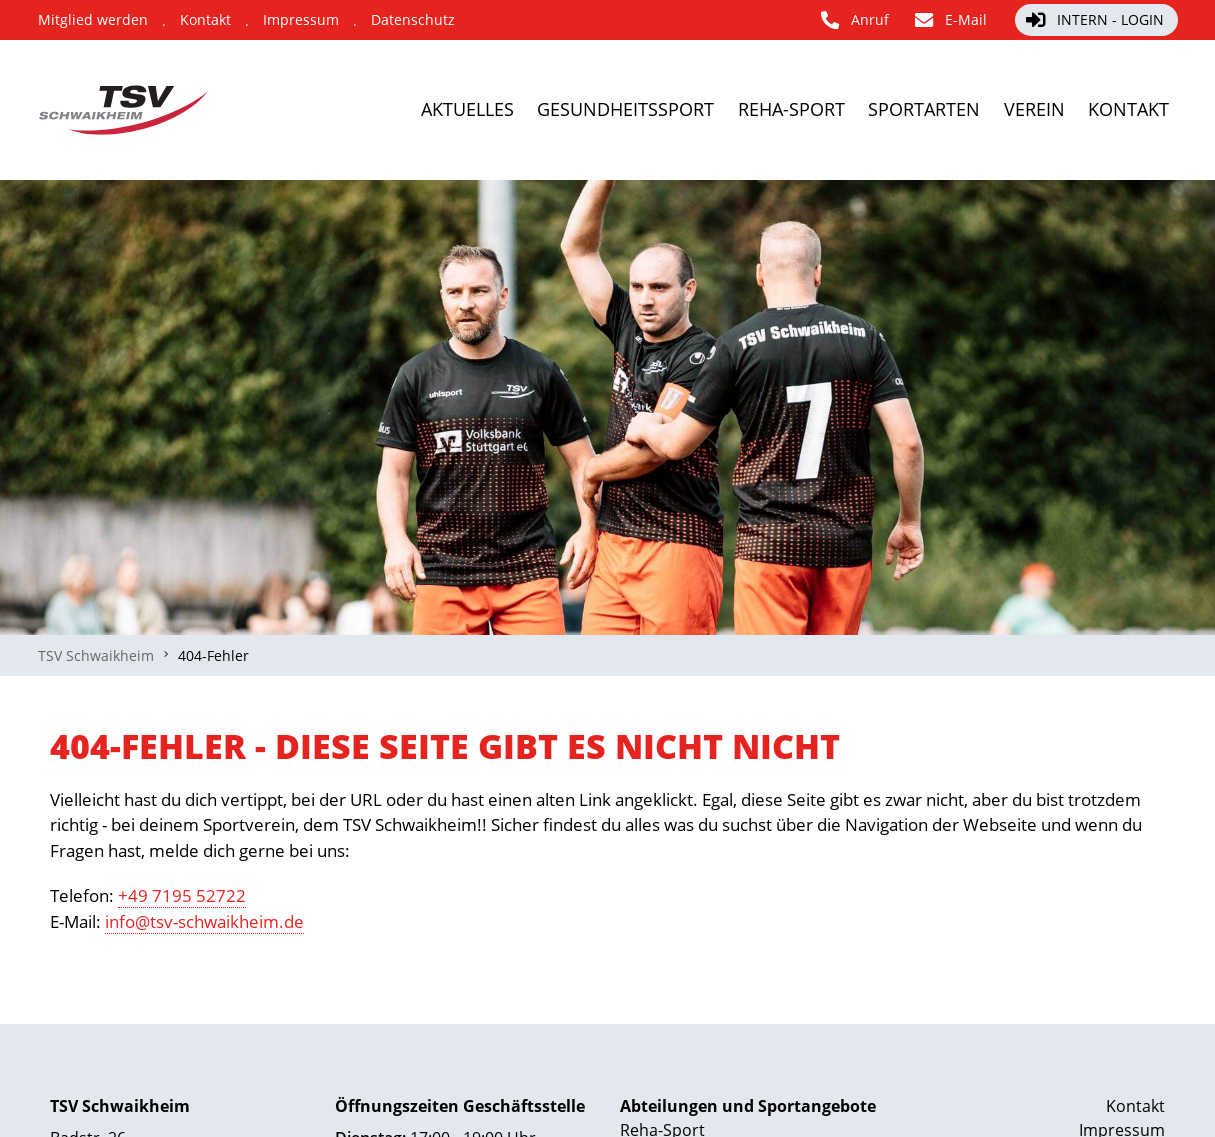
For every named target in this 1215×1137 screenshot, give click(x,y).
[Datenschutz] (413, 20)
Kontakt (1135, 1106)
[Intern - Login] (1096, 20)
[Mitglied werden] (93, 20)
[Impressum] (301, 20)
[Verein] (1014, 110)
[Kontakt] (205, 20)
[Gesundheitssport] (529, 110)
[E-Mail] (952, 20)
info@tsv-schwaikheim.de (204, 921)
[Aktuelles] (343, 110)
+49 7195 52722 (182, 895)
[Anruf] (856, 20)
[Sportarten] (881, 110)
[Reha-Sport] (722, 110)
